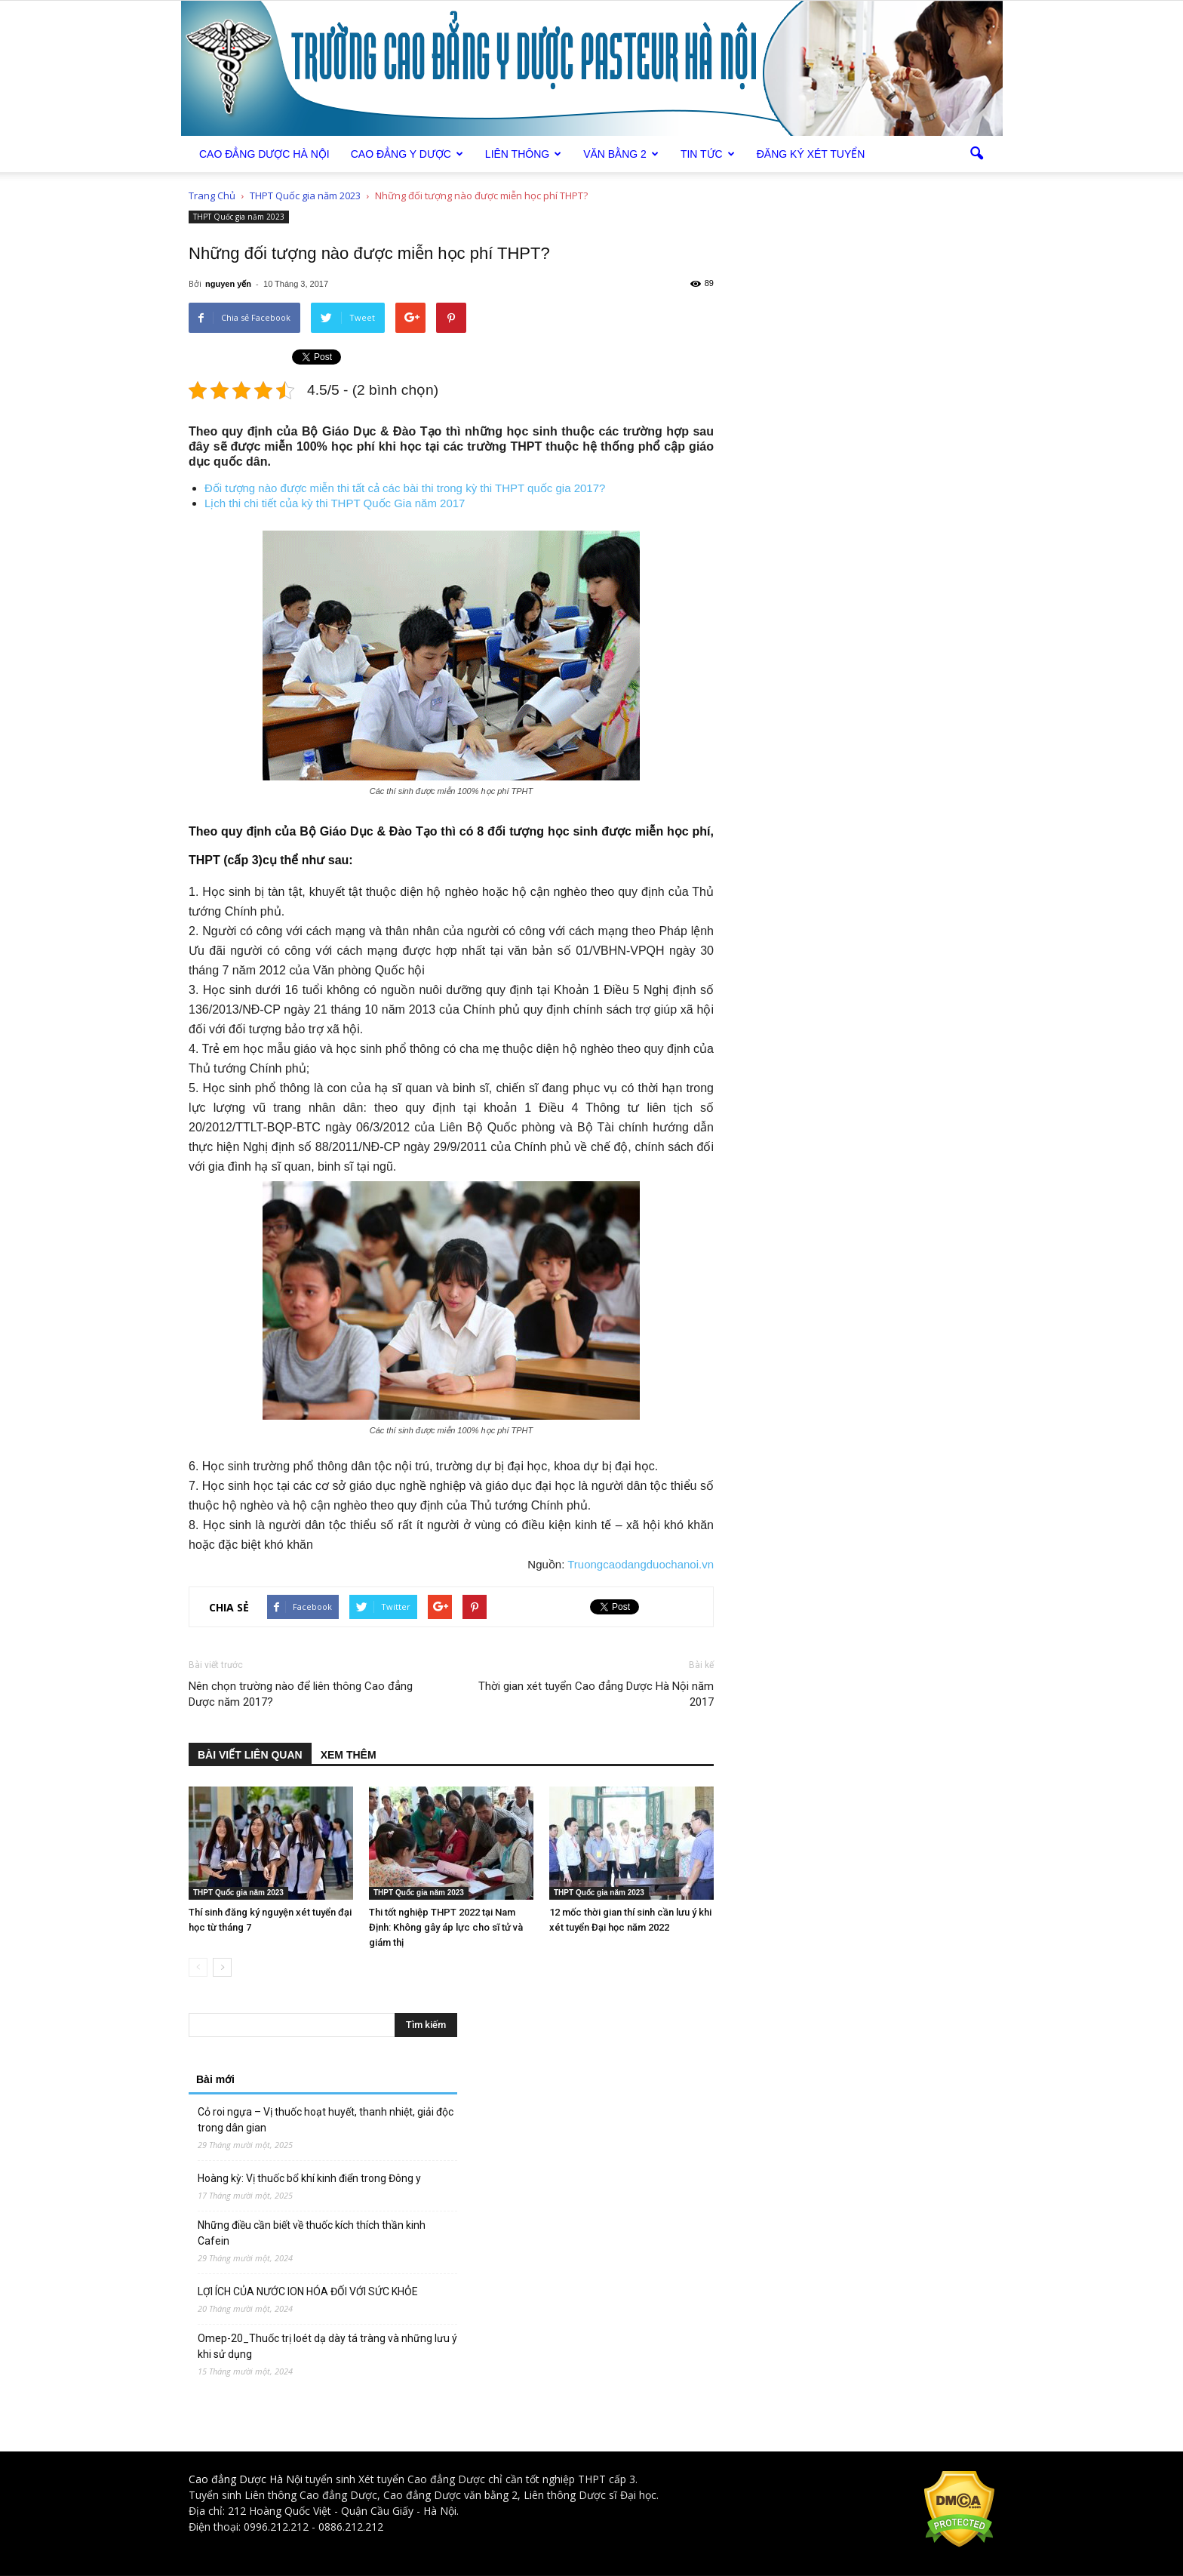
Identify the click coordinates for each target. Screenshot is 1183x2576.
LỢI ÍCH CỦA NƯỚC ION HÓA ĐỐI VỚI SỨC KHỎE (308, 2291)
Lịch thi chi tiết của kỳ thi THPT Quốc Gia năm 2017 (334, 503)
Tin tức (708, 154)
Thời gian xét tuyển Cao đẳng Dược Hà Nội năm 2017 (596, 1694)
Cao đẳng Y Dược (407, 154)
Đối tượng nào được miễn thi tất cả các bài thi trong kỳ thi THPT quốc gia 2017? (404, 488)
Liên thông (523, 154)
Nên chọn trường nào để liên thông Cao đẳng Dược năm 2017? (301, 1694)
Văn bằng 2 (621, 154)
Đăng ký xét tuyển (811, 154)
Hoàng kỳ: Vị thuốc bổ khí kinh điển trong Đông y (309, 2178)
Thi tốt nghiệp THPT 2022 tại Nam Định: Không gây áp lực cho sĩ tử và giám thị (446, 1927)
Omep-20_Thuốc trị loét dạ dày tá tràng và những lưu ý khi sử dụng (327, 2346)
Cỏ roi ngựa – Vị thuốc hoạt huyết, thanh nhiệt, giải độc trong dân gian (325, 2120)
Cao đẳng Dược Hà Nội (246, 2479)
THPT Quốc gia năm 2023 (238, 216)
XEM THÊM (348, 1755)
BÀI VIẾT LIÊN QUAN (250, 1755)
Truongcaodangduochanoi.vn (640, 1564)
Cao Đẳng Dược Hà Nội (264, 154)
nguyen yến (228, 283)
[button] (976, 154)
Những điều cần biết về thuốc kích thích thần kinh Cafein (312, 2233)
